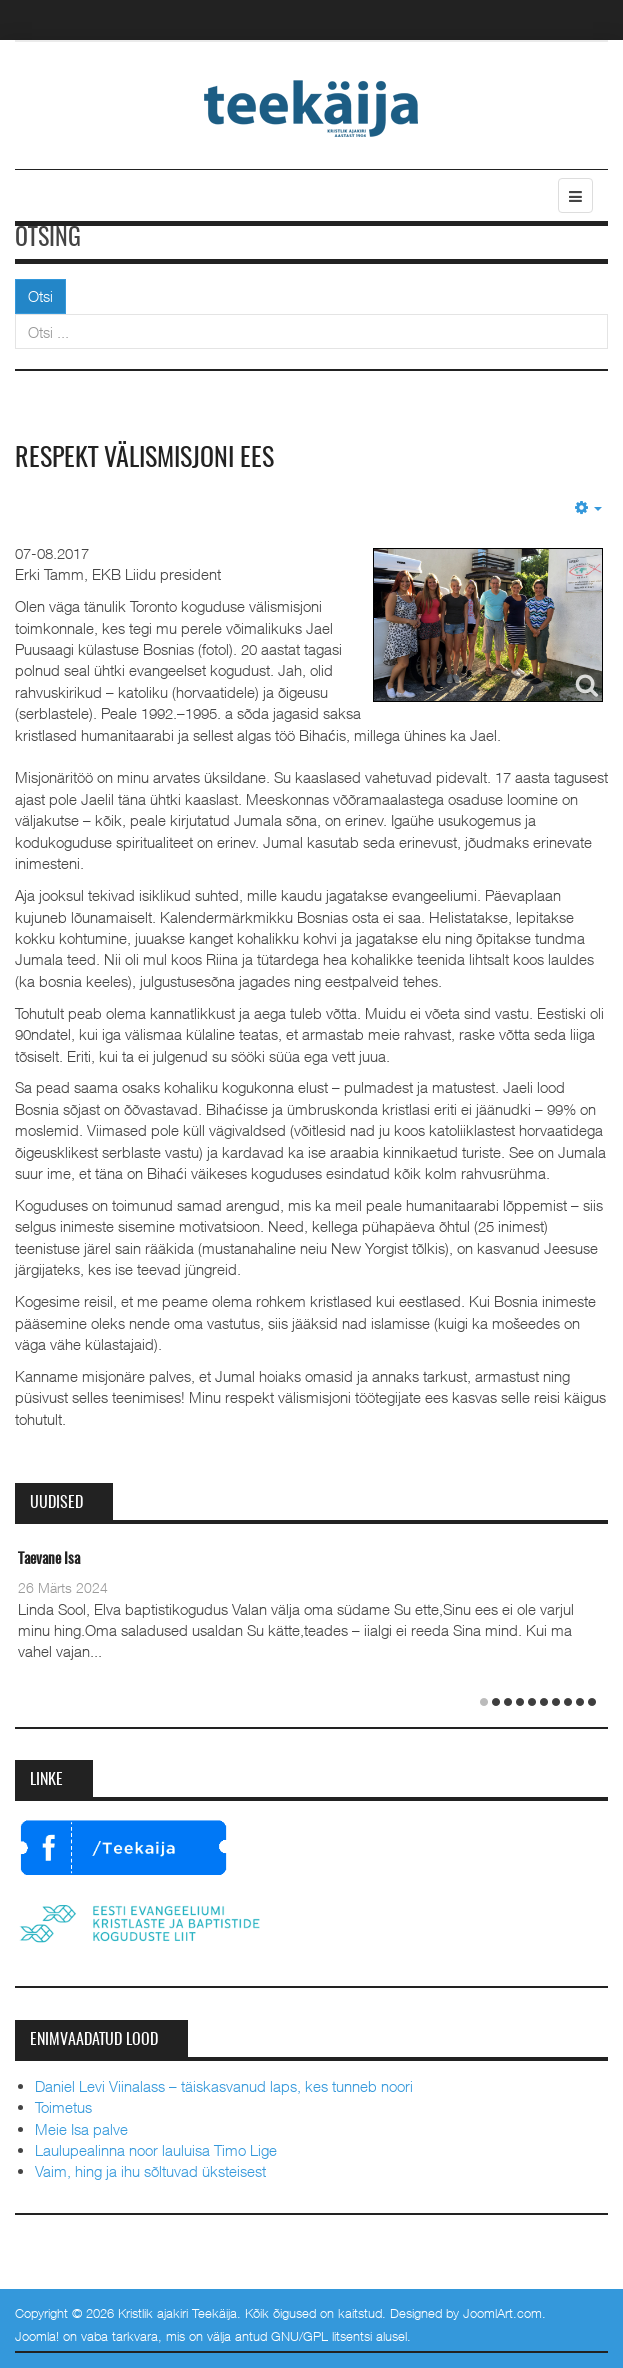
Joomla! (37, 2336)
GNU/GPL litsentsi (321, 2336)
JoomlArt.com (502, 2313)
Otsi (40, 296)
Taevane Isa (49, 1559)
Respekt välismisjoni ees (144, 459)
